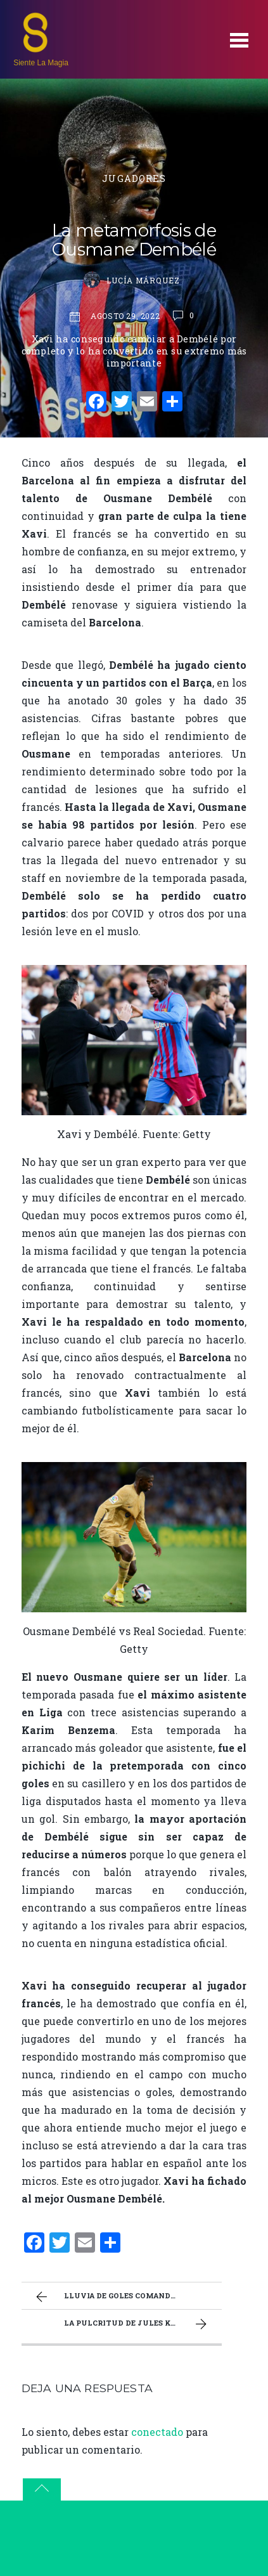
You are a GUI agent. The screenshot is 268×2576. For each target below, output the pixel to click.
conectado (157, 2431)
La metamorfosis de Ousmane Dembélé (134, 240)
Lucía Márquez (142, 280)
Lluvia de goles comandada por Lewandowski (127, 2297)
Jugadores (133, 178)
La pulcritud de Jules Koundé (137, 2324)
